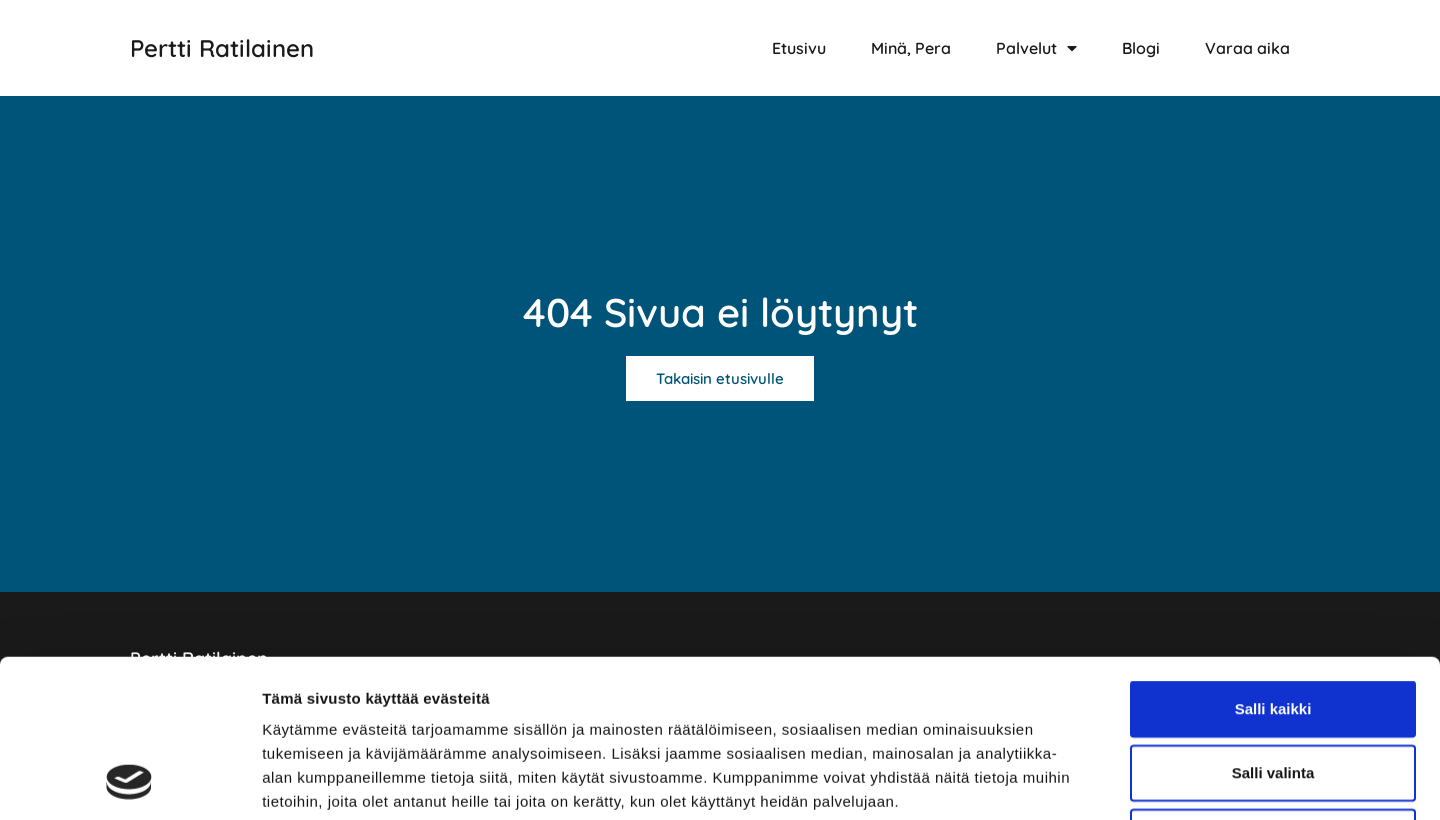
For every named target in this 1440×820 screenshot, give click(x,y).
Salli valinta (1273, 624)
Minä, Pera (911, 48)
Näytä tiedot (1069, 780)
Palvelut (1036, 48)
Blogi (1141, 48)
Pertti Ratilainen (222, 48)
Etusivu (799, 48)
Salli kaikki (1273, 560)
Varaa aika (1247, 48)
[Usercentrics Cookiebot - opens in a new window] (129, 781)
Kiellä (1273, 688)
